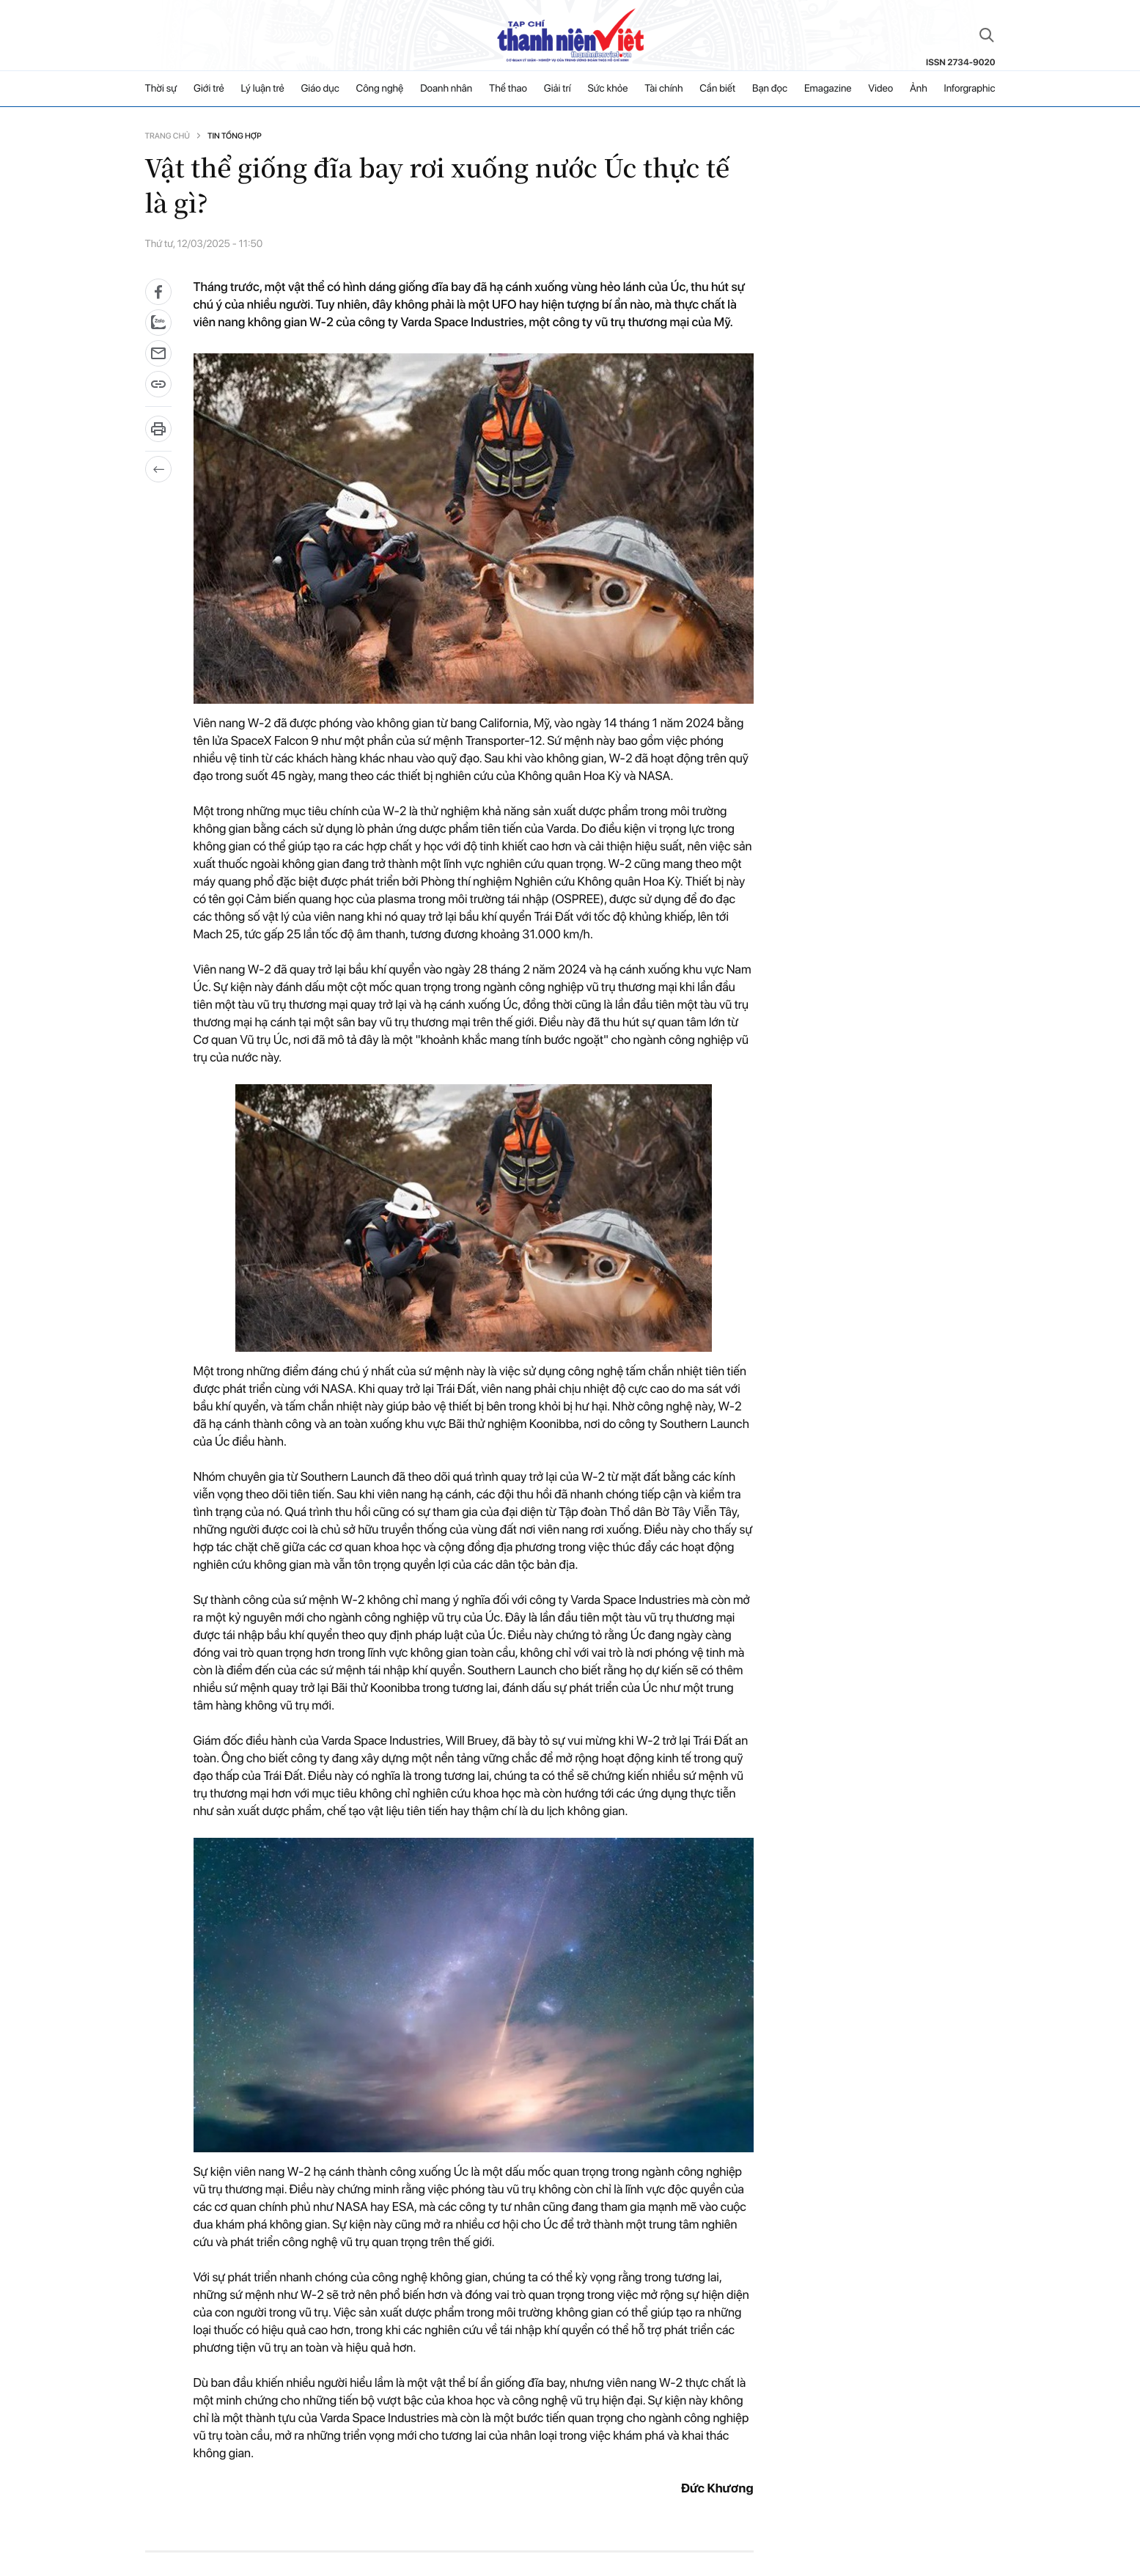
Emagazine (828, 89)
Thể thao (508, 89)
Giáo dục (320, 89)
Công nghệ (380, 89)
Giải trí (557, 89)
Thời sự (161, 89)
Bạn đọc (769, 89)
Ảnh (918, 89)
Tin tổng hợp (234, 136)
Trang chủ (167, 136)
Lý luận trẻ (262, 89)
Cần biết (717, 89)
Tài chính (663, 89)
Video (880, 89)
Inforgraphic (970, 89)
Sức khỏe (608, 89)
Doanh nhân (446, 89)
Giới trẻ (209, 89)
